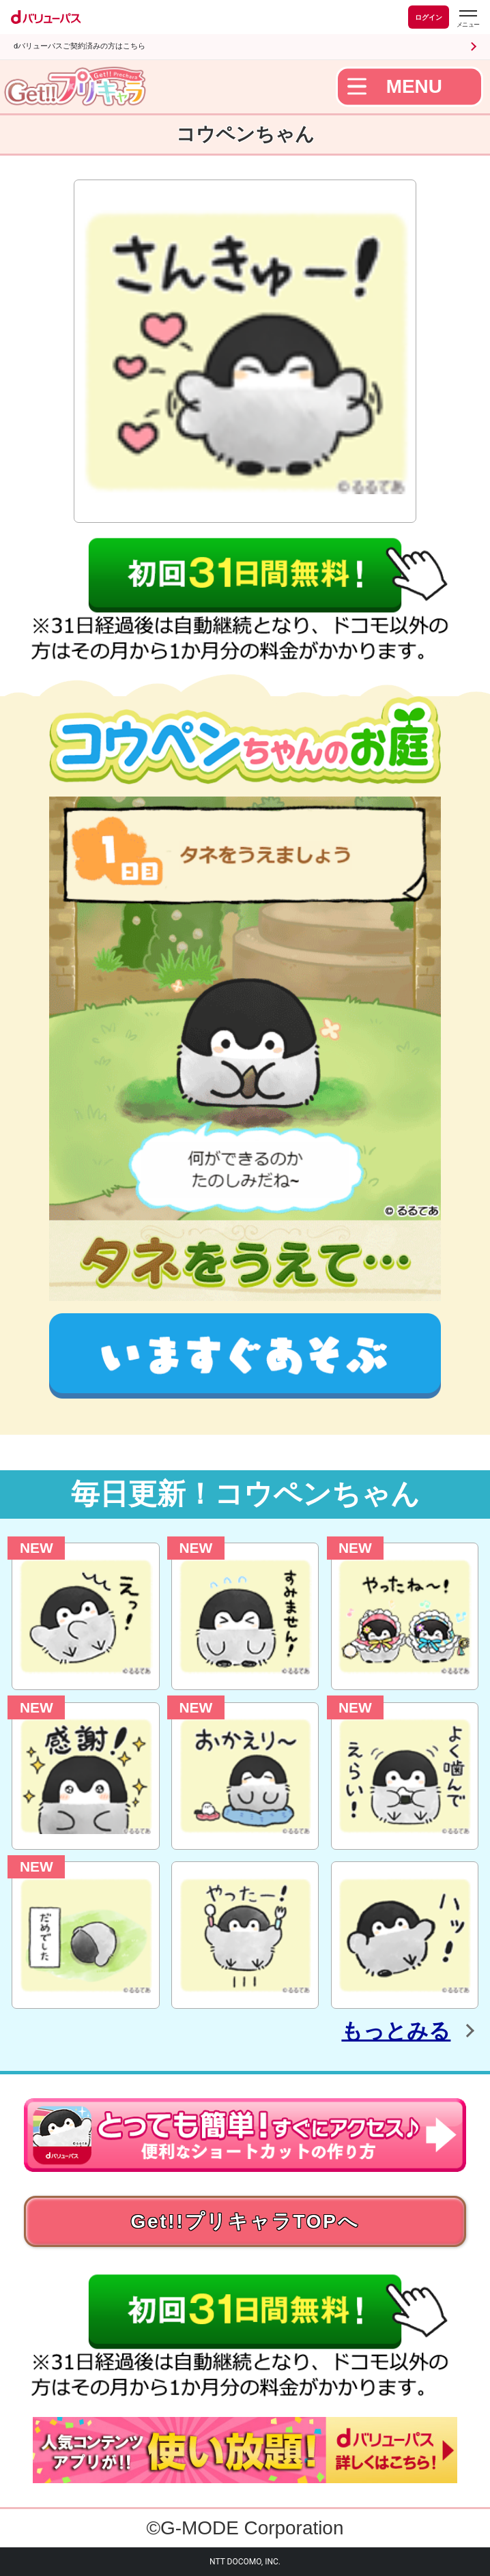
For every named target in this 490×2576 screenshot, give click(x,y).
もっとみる (395, 2031)
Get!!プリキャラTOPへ (244, 2221)
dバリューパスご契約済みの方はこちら (79, 46)
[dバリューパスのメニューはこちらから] (467, 18)
